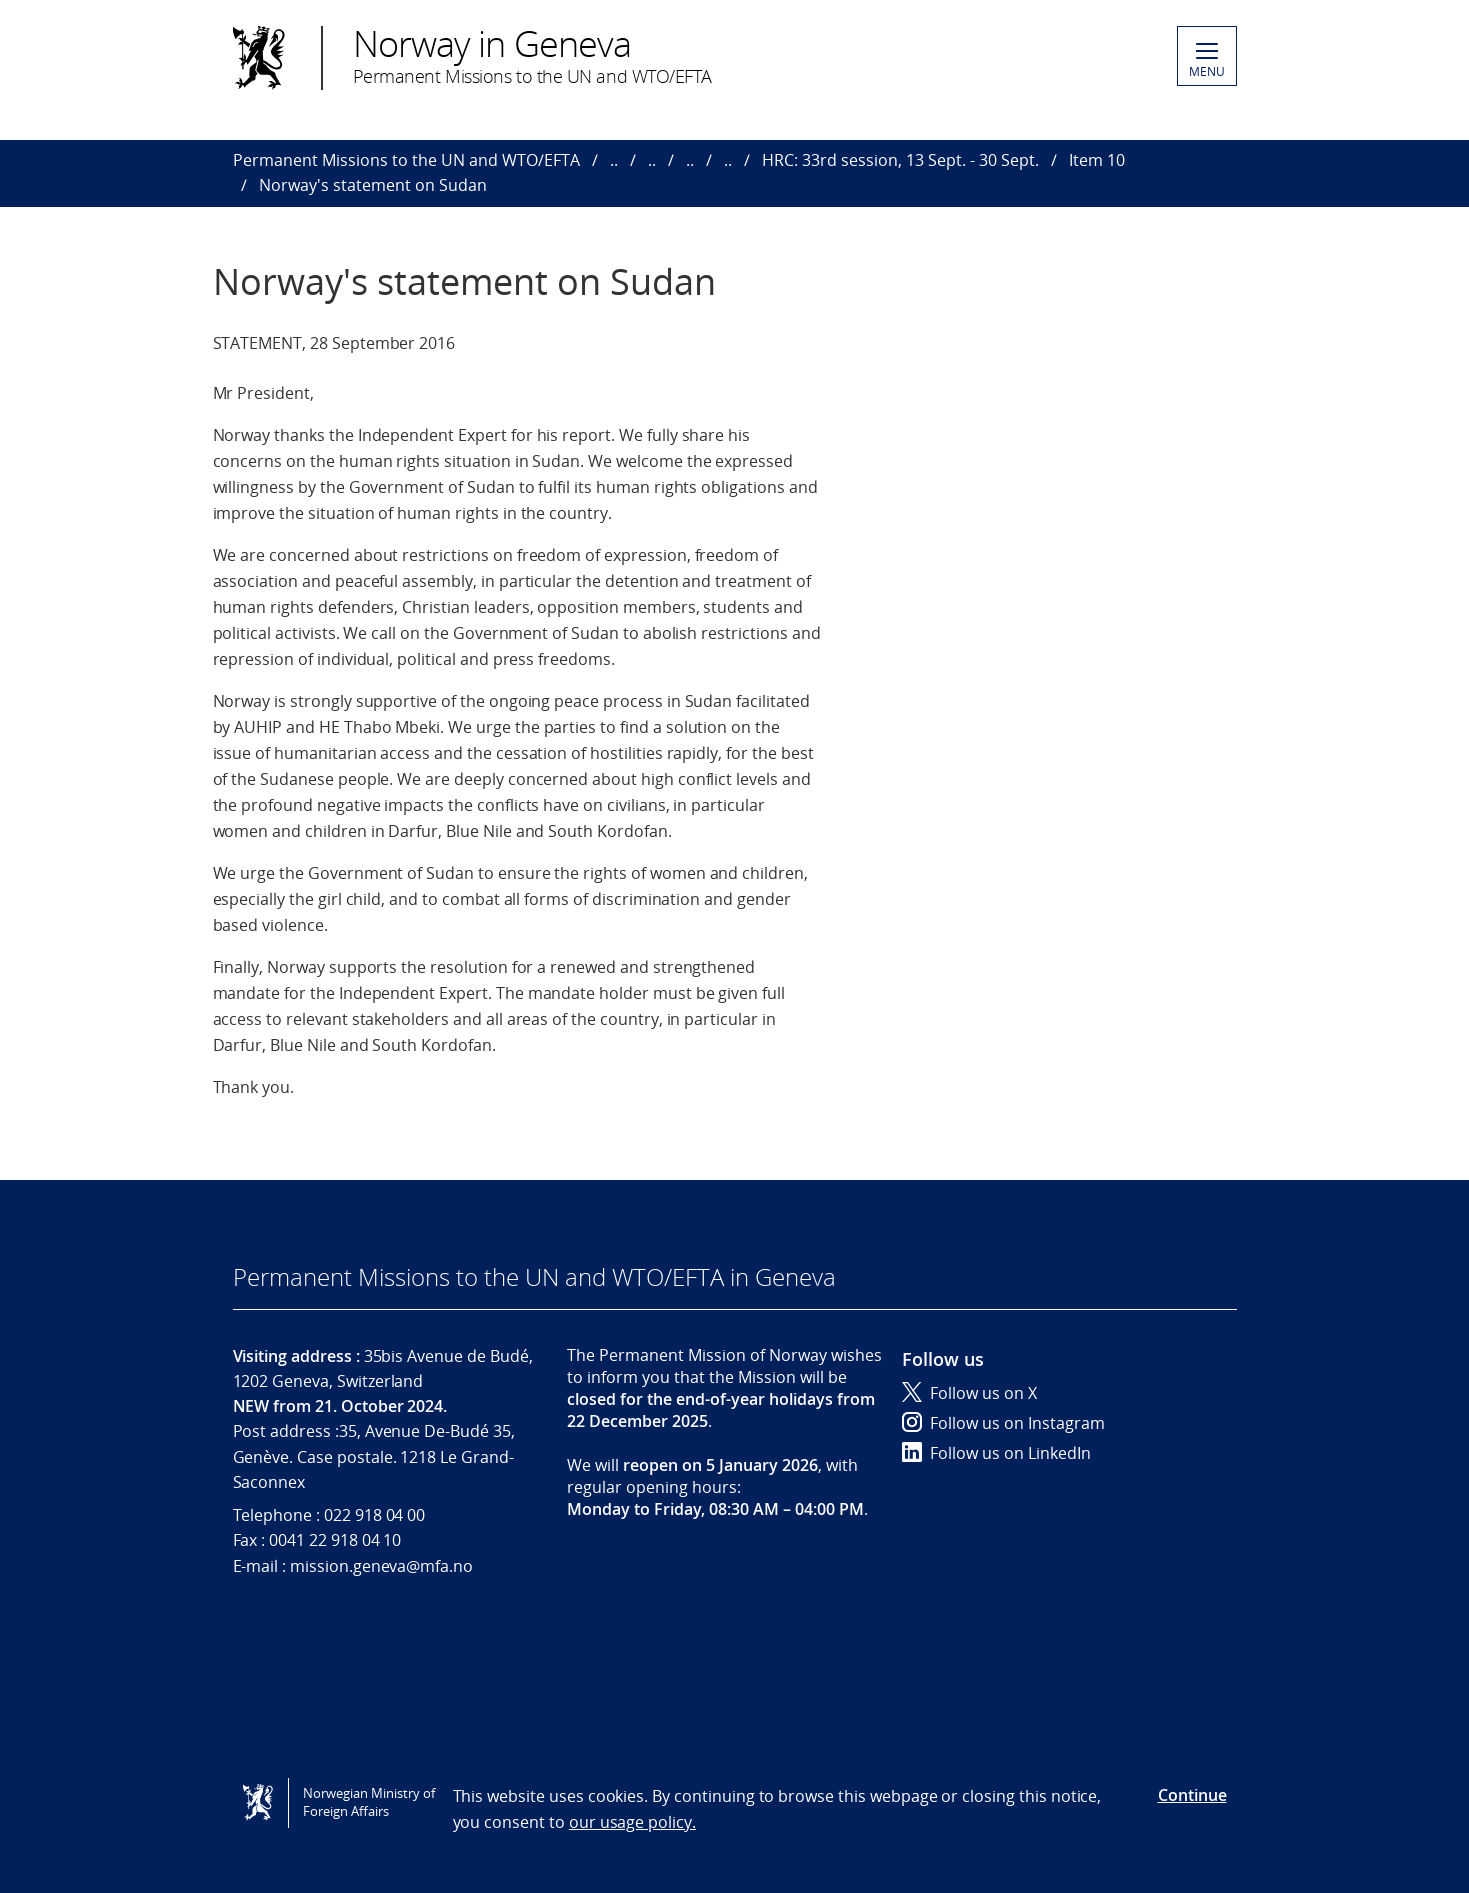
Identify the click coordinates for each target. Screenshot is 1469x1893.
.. (614, 160)
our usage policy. (632, 1822)
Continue (1192, 1795)
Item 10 (1097, 160)
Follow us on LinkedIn (996, 1453)
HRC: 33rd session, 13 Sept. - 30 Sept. (900, 160)
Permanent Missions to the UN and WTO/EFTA (406, 160)
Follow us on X (969, 1393)
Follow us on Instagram (1003, 1423)
